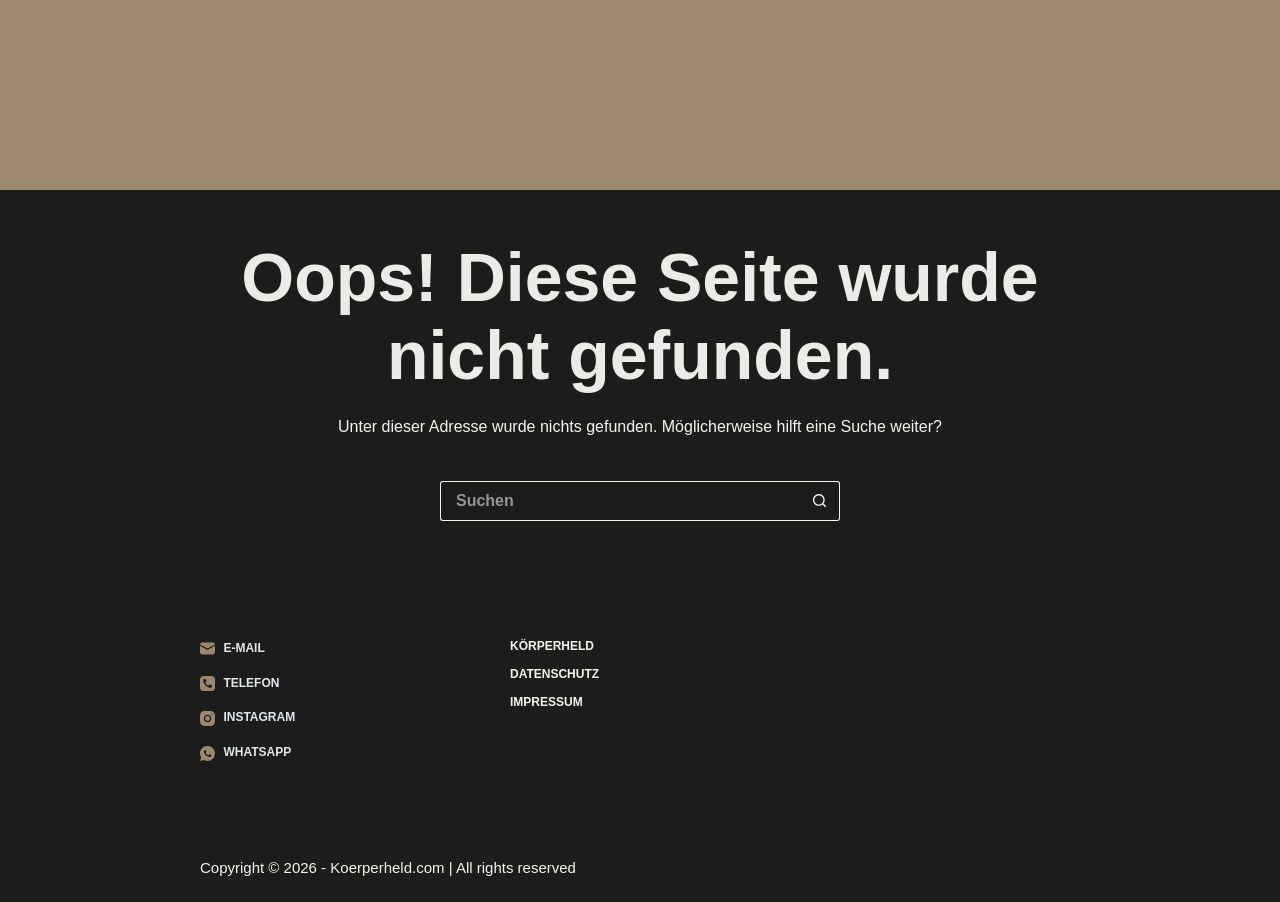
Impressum (546, 702)
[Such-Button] (820, 501)
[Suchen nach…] (620, 501)
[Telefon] (247, 684)
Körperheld (639, 105)
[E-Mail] (247, 649)
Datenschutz (554, 674)
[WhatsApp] (247, 753)
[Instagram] (247, 718)
